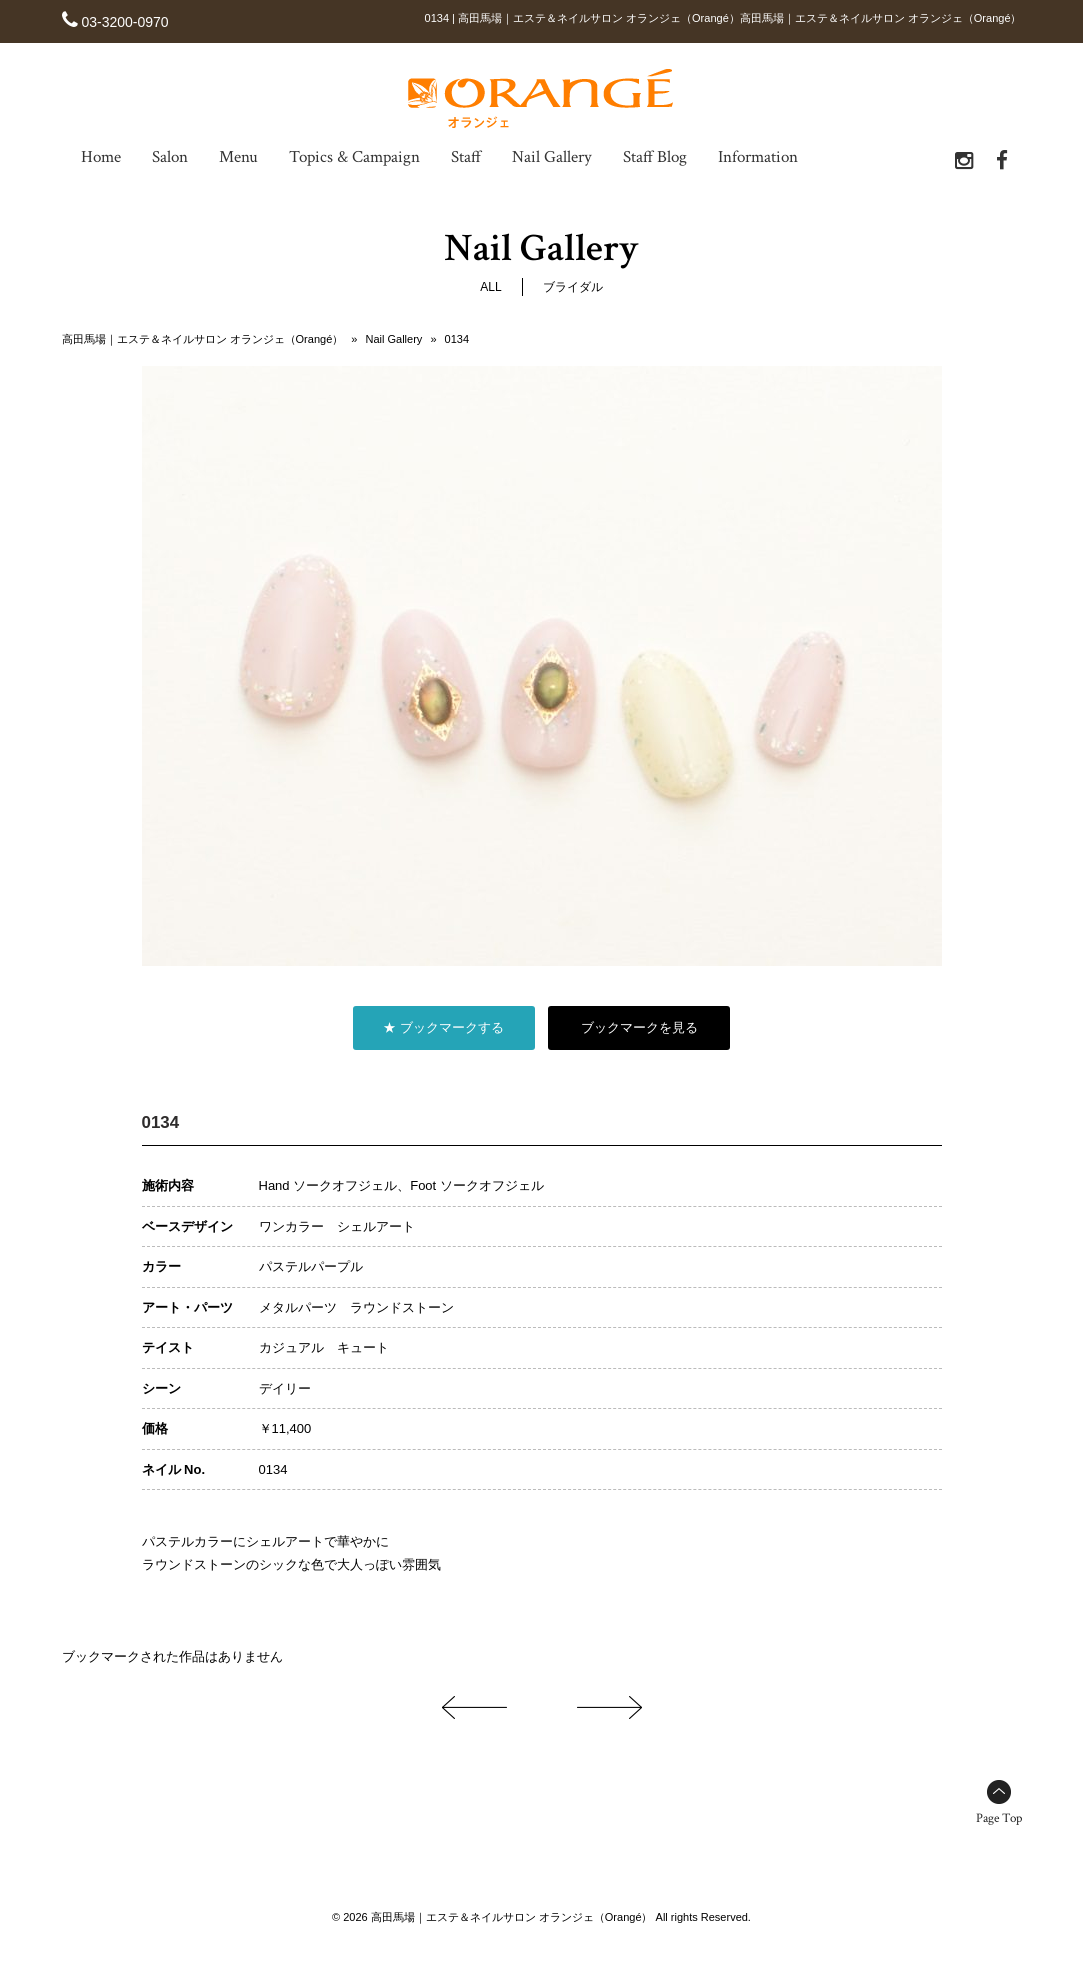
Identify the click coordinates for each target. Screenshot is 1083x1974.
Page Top (999, 1817)
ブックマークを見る (639, 1026)
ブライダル (573, 286)
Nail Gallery (393, 338)
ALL (490, 286)
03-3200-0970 (124, 22)
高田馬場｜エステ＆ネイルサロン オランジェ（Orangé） (203, 338)
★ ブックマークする (443, 1026)
